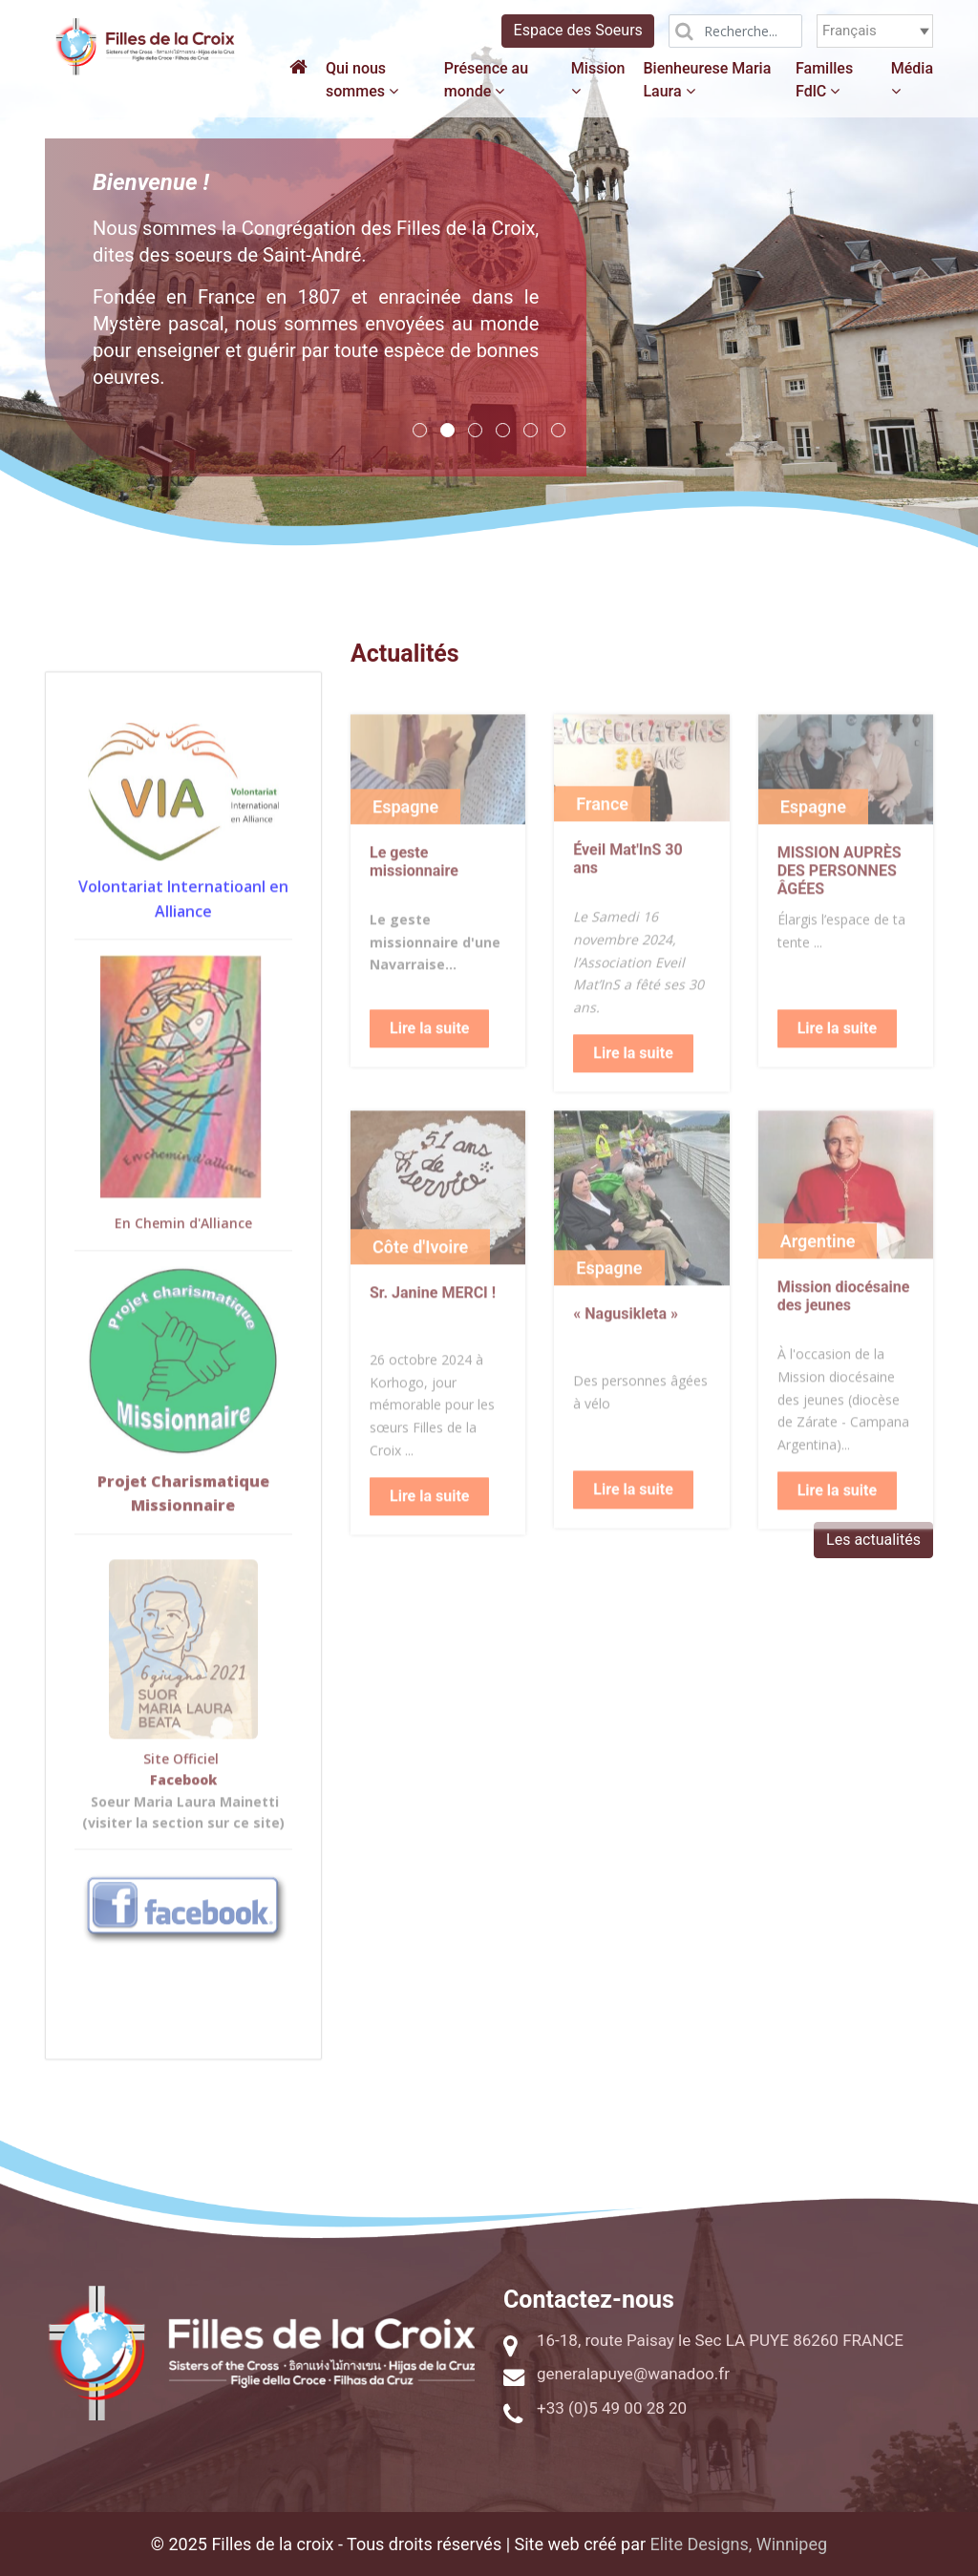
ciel (210, 1798)
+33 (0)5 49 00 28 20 (612, 2408)
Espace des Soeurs (578, 30)
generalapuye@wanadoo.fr (633, 2373)
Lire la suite (429, 1068)
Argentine (818, 1281)
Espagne (405, 846)
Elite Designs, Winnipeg (739, 2544)
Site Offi (170, 1798)
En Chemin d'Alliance (183, 1263)
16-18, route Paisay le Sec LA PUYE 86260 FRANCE (720, 2340)
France (602, 844)
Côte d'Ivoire (420, 1287)
